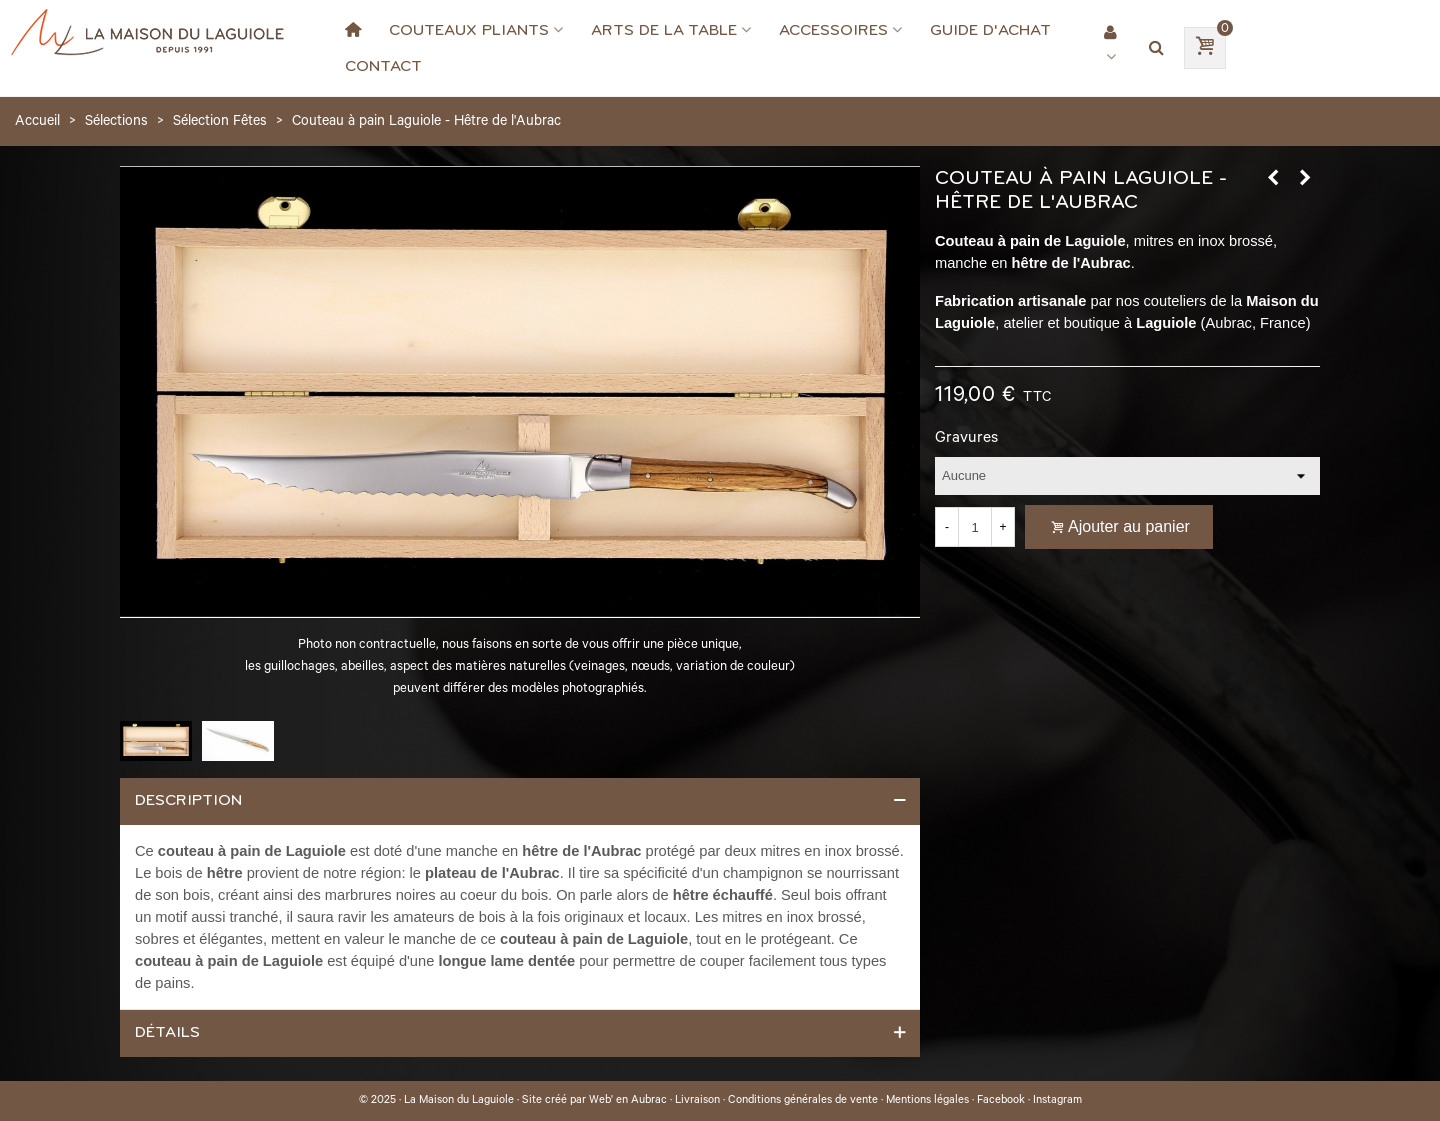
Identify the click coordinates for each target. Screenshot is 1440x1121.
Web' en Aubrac (628, 1101)
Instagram (1057, 1101)
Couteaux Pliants (469, 30)
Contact (383, 66)
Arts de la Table (664, 30)
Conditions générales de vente (803, 1101)
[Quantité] (975, 527)
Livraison (697, 1101)
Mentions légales (927, 1101)
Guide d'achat (990, 30)
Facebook (1001, 1101)
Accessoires (833, 30)
